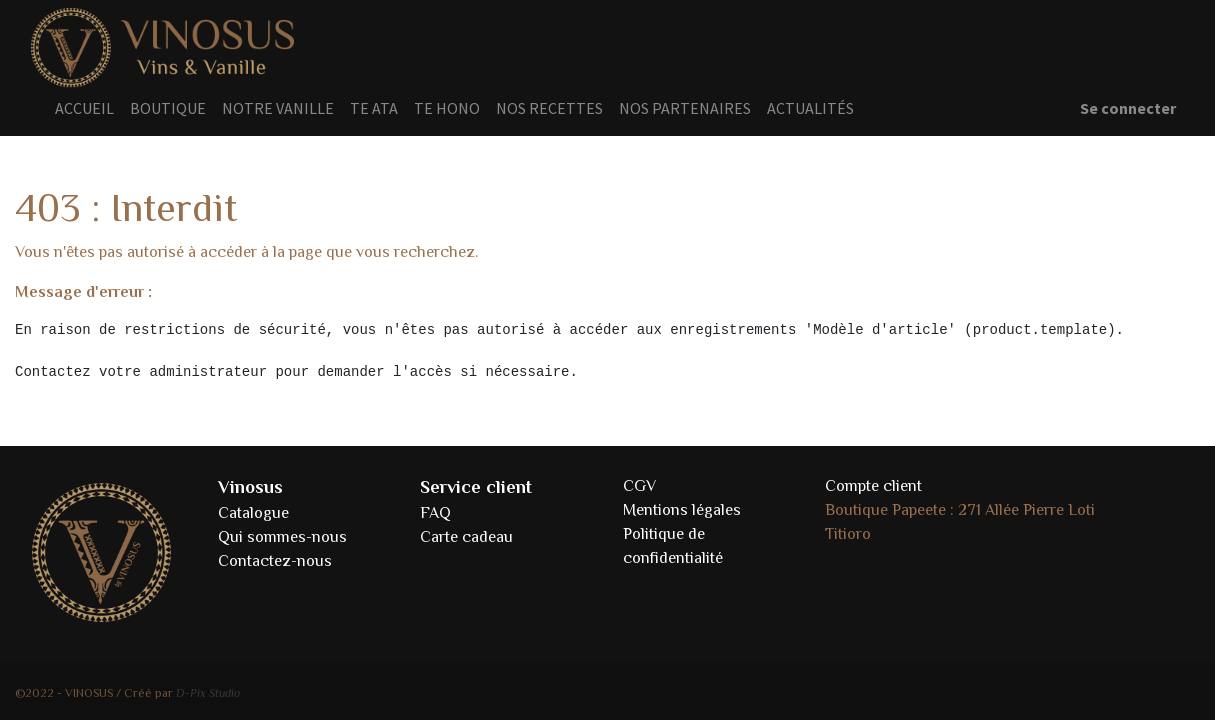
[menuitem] (84, 108)
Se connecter (1128, 108)
